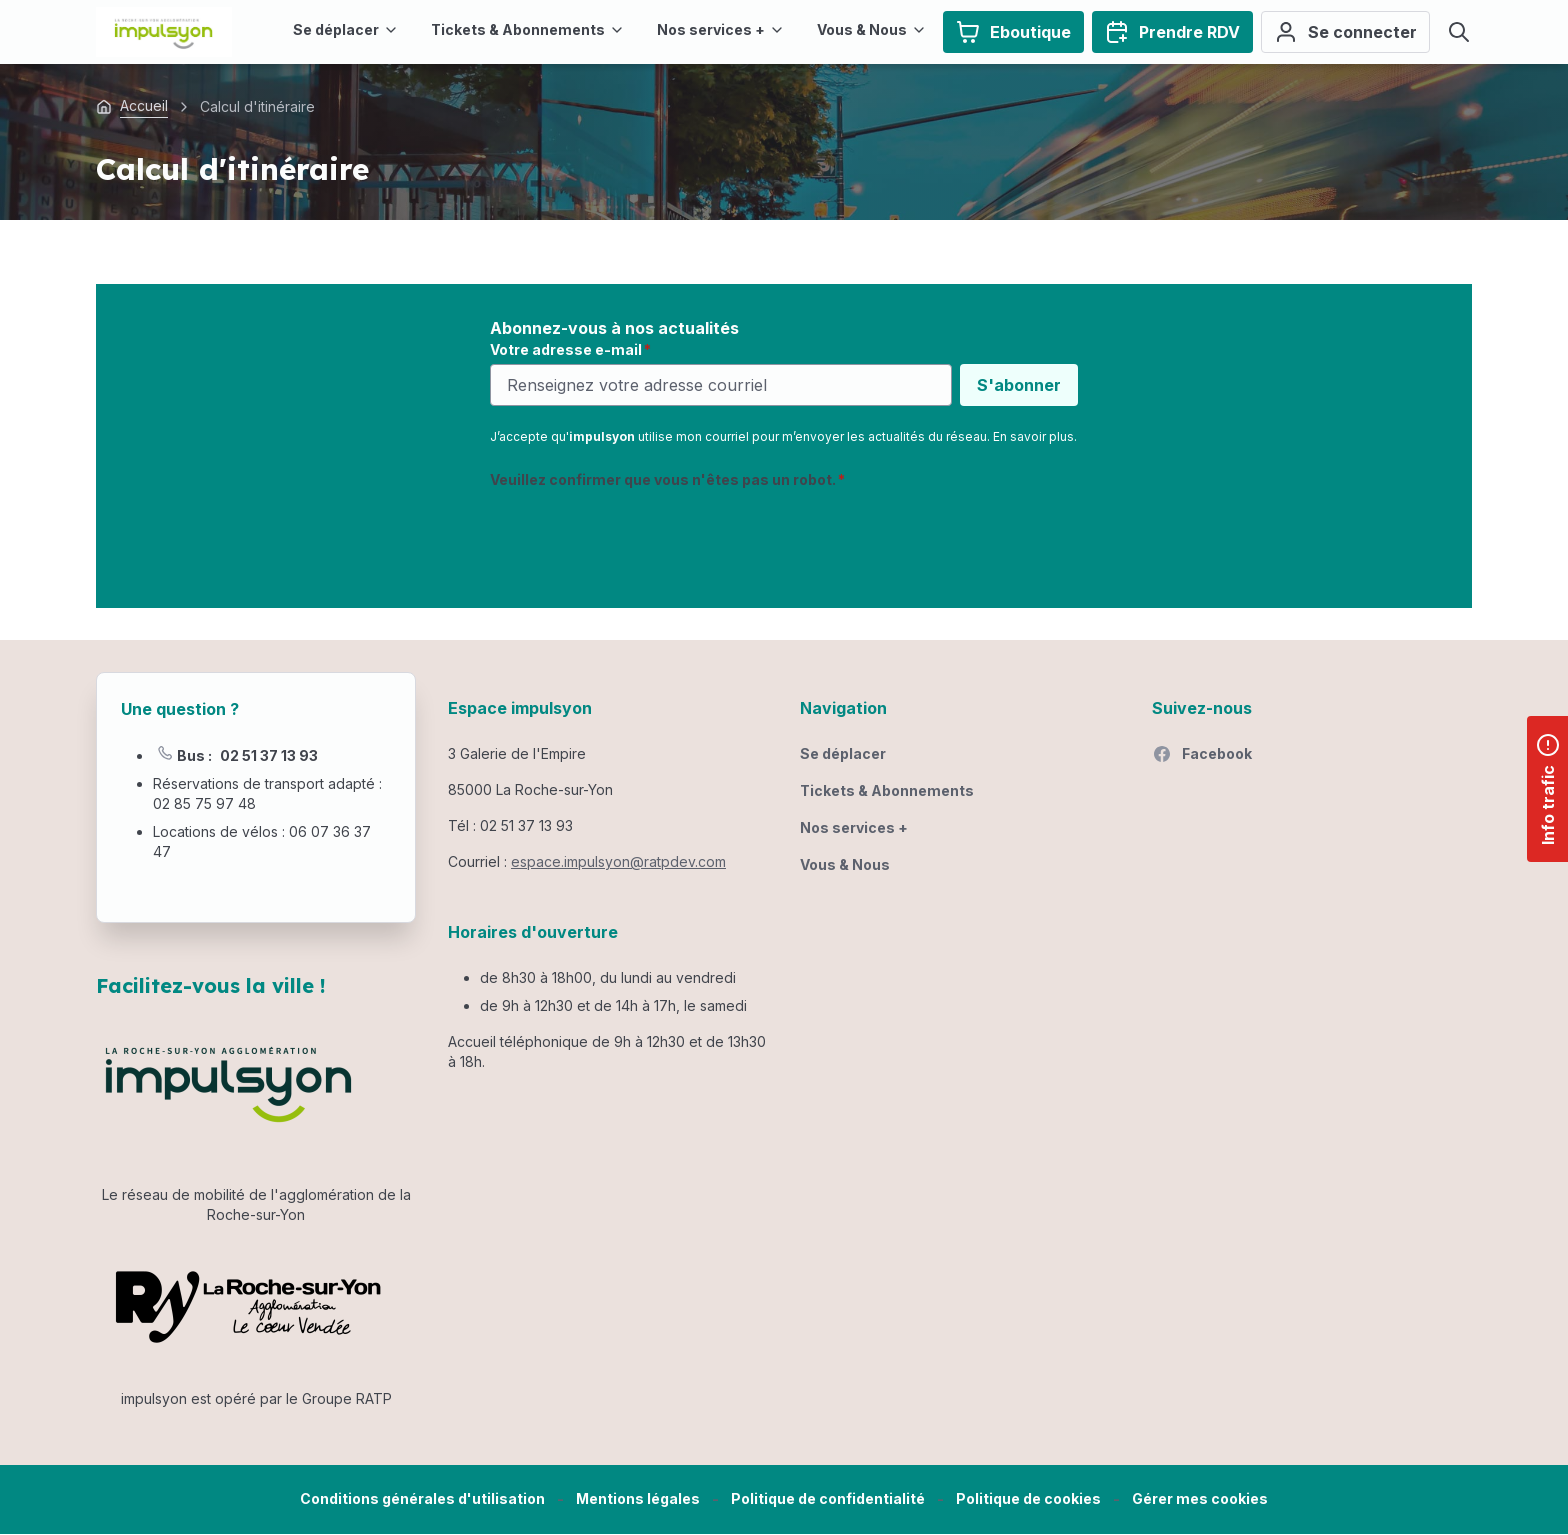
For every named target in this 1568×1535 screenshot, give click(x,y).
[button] (1200, 1499)
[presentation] (642, 537)
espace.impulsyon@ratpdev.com (618, 861)
